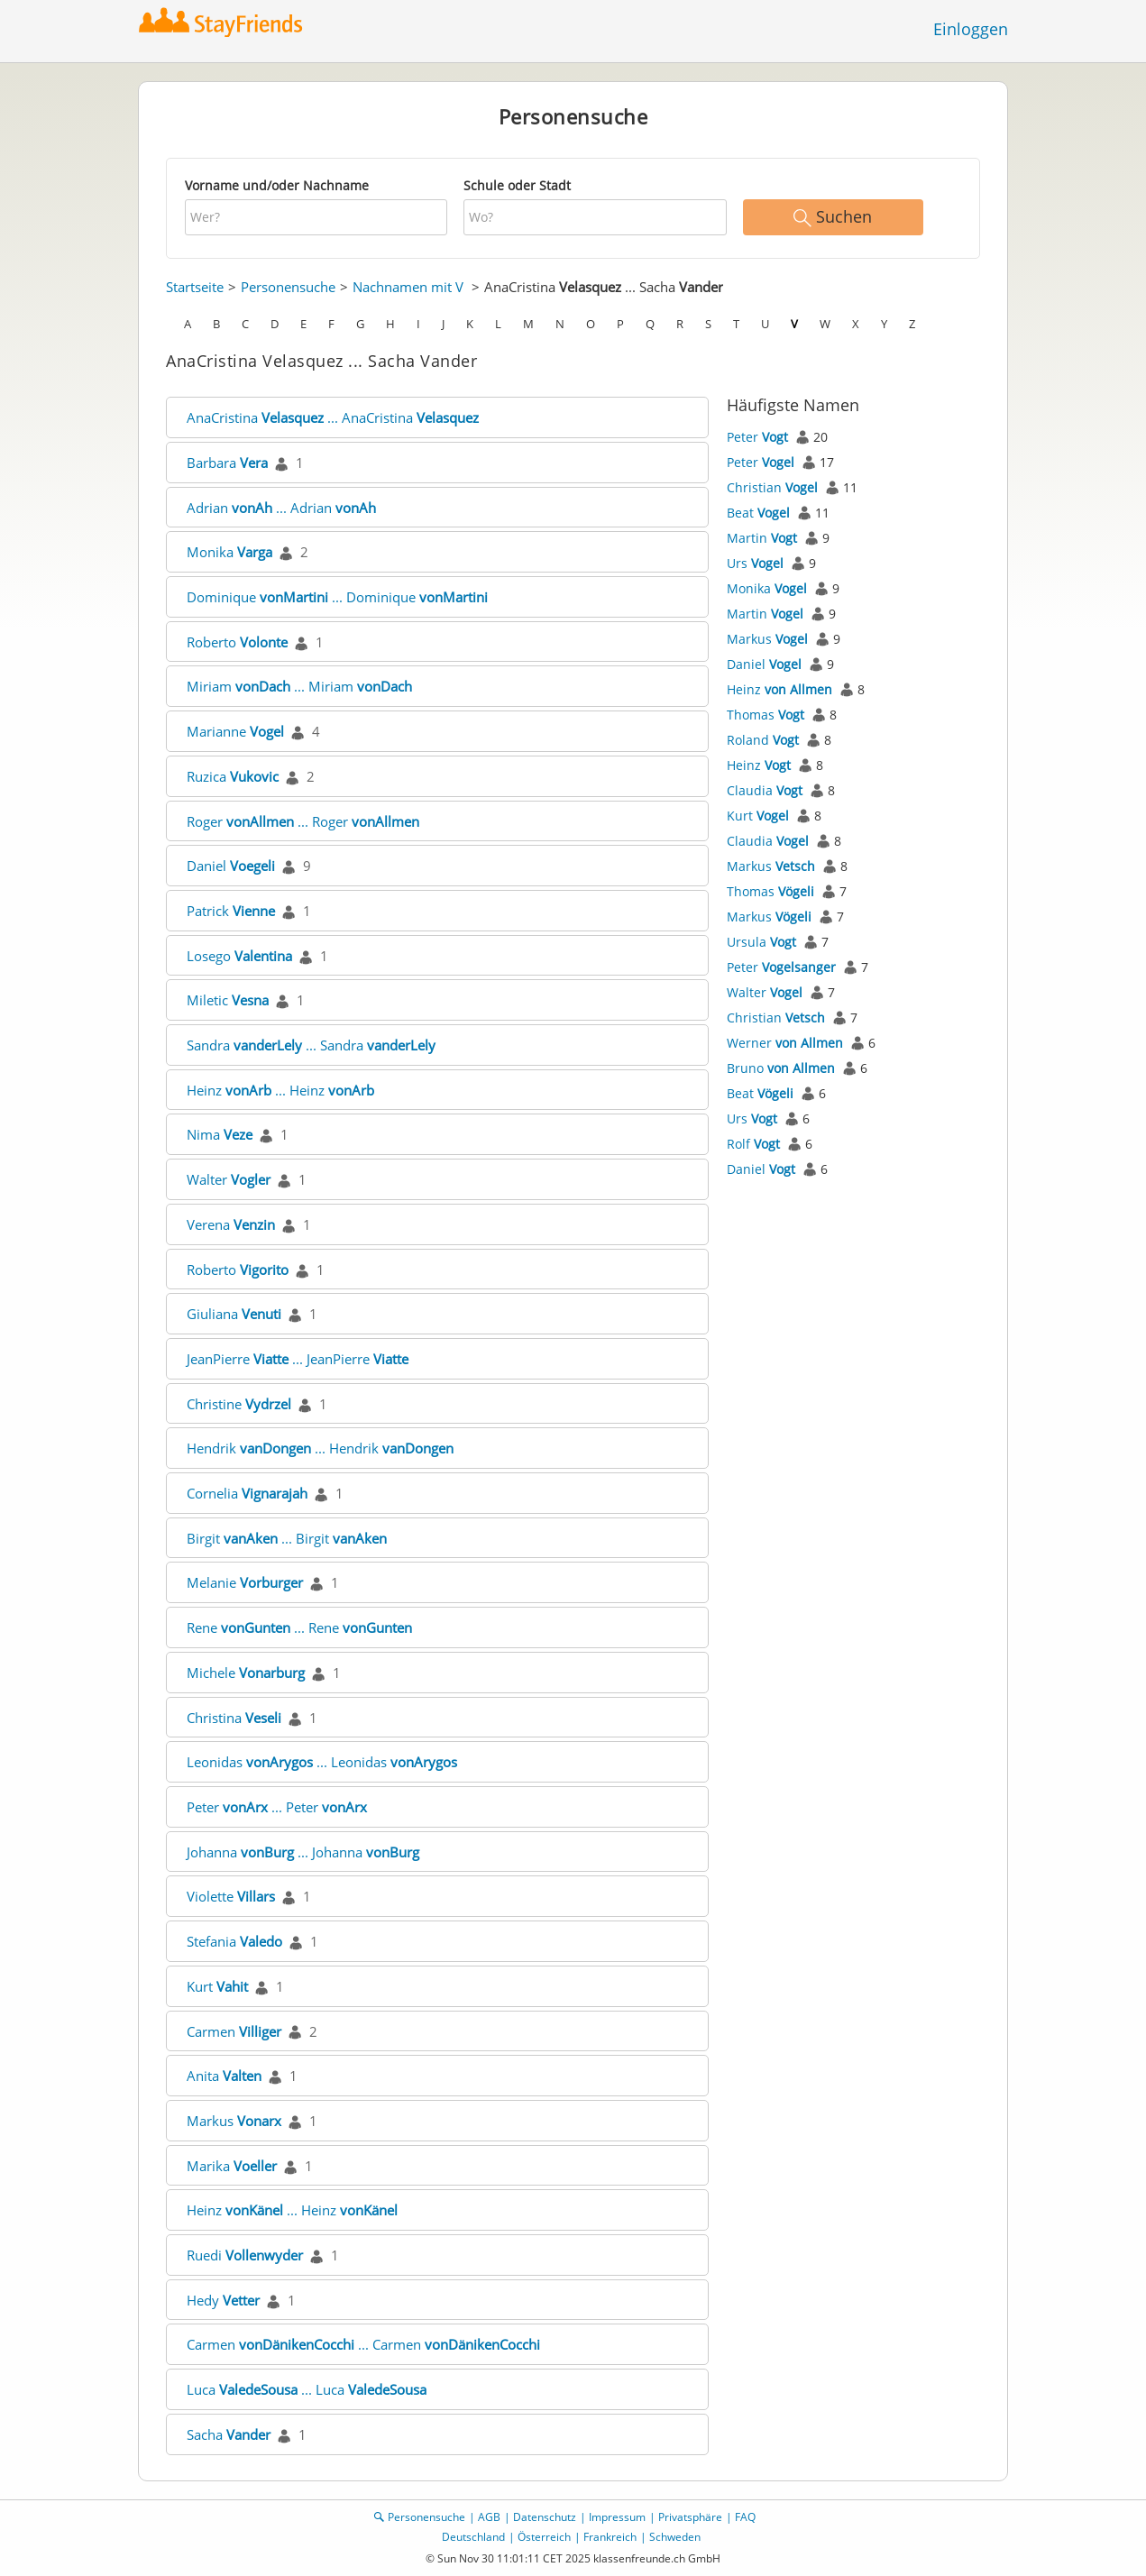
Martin (762, 537)
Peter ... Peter (277, 1807)
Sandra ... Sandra (311, 1045)
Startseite (195, 287)
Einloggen (970, 29)
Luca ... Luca (306, 2389)
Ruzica (233, 776)
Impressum (617, 2517)
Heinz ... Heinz (280, 1090)
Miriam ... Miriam (299, 686)
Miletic (228, 1000)
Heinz (779, 689)
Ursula (761, 941)
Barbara (227, 463)
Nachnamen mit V (408, 287)
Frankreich (610, 2536)
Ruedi (245, 2255)
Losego (239, 956)
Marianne (235, 731)
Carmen (234, 2031)
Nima (219, 1134)
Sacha (228, 2434)
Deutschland (473, 2536)
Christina (234, 1718)
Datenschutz (544, 2517)
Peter (757, 436)
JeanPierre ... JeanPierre (297, 1359)
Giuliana (234, 1314)
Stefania (234, 1941)
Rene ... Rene (299, 1627)
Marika (232, 2166)
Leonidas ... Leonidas (322, 1762)
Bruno (781, 1068)
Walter (228, 1179)
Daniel (231, 866)
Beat (758, 512)
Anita (224, 2076)
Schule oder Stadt (517, 185)
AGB (489, 2517)
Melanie (245, 1582)
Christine (239, 1404)
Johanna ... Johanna (303, 1852)
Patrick (231, 911)
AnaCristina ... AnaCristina (333, 417)
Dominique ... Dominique (337, 597)
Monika (229, 552)
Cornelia (247, 1493)
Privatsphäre (690, 2517)
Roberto (237, 642)
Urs (755, 563)
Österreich (544, 2536)
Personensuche (288, 287)
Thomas (765, 714)
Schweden (675, 2536)
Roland (763, 739)
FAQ (745, 2517)
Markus (234, 2121)
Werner (785, 1042)
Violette (231, 1896)
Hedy (223, 2300)
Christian (772, 487)
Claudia (764, 790)
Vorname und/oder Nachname (277, 185)
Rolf (753, 1143)
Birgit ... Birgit (287, 1538)
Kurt (217, 1986)
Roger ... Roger (303, 821)
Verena (231, 1224)
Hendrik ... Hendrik (320, 1448)
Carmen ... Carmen (363, 2344)
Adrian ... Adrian (281, 508)
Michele (246, 1673)
